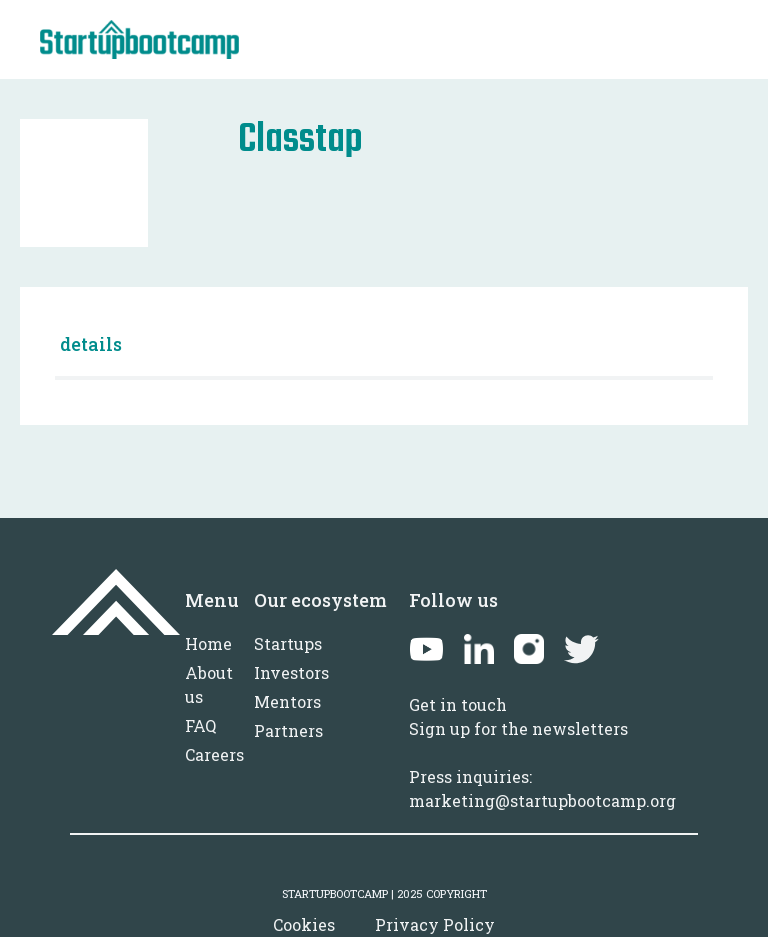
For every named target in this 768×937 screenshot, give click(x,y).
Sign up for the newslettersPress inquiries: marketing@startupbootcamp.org (542, 764)
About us (209, 684)
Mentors (287, 701)
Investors (291, 672)
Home (208, 643)
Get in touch (458, 704)
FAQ (200, 725)
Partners (288, 730)
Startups (288, 643)
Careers (214, 754)
